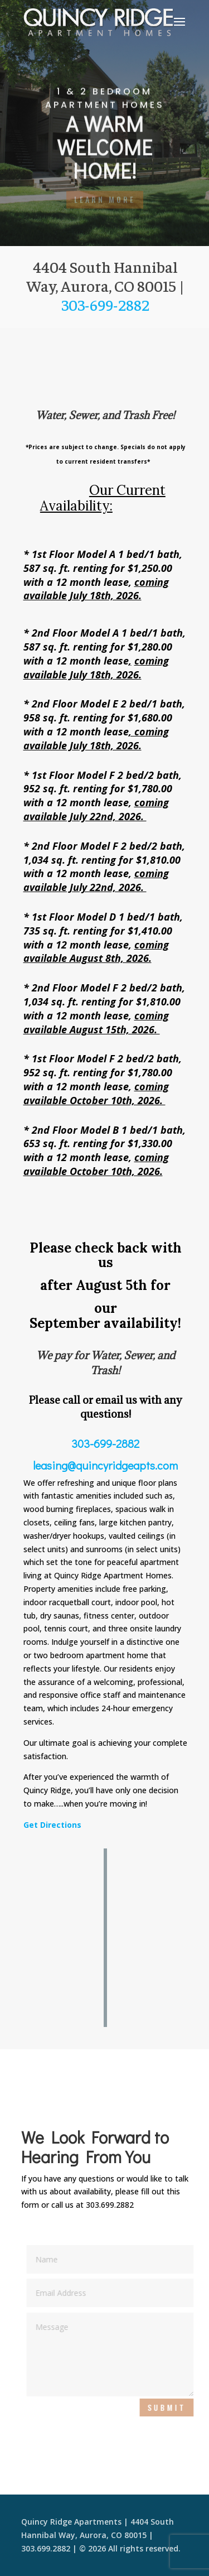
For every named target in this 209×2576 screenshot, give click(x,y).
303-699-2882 (107, 304)
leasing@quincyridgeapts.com (105, 1465)
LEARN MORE (104, 200)
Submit (169, 2407)
